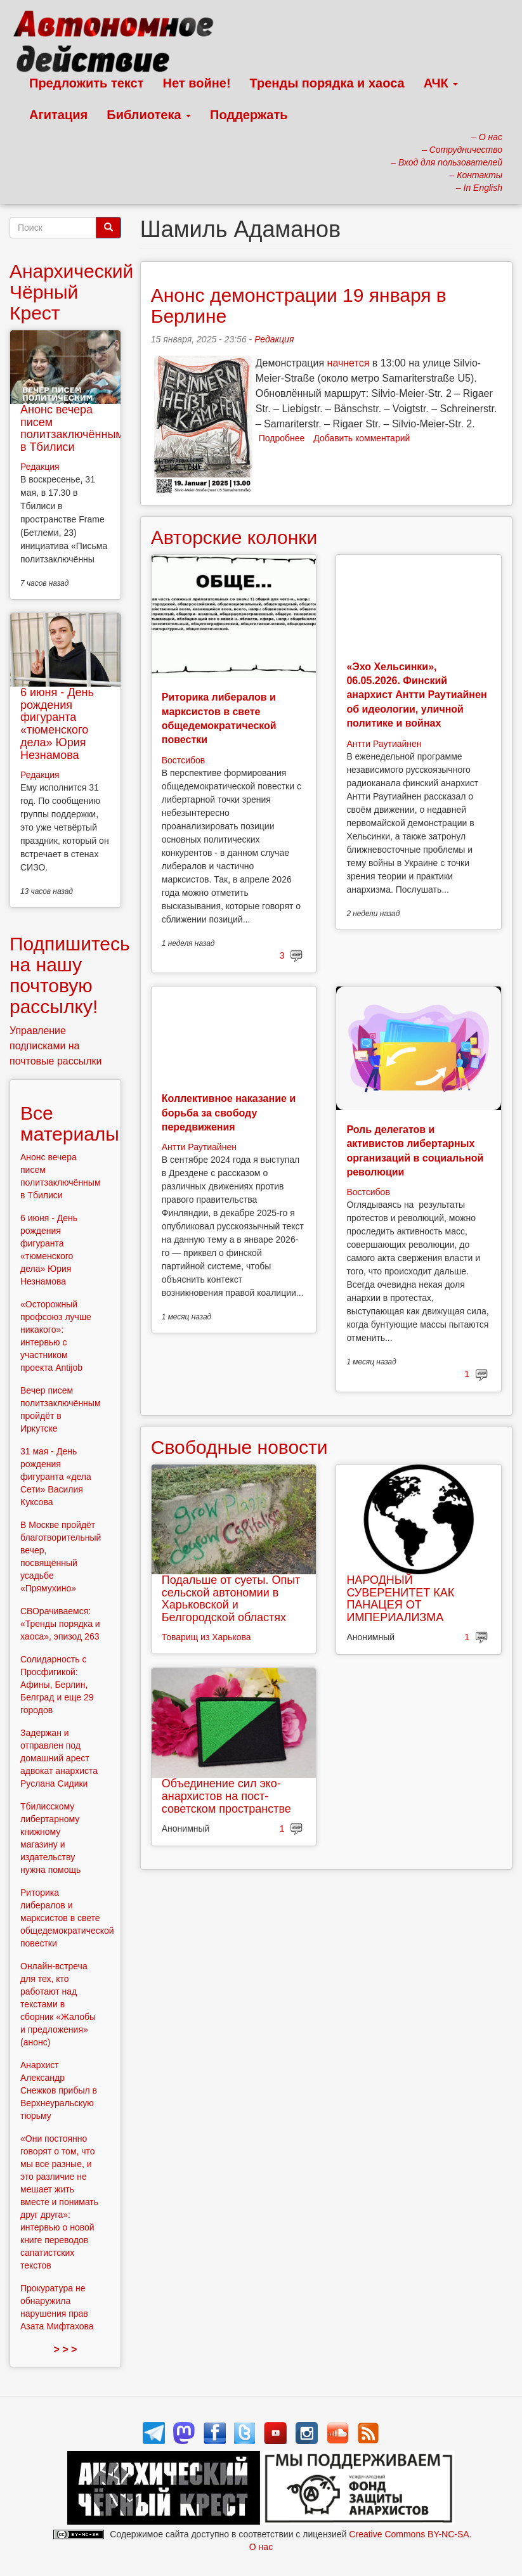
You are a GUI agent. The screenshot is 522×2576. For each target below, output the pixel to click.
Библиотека (149, 115)
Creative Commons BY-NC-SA (409, 2534)
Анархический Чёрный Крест (71, 292)
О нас (261, 2547)
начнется (348, 363)
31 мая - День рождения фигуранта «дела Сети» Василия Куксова (55, 1476)
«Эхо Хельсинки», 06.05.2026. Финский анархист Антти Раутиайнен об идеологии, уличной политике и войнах (416, 695)
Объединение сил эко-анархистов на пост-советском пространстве (226, 1796)
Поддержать (248, 115)
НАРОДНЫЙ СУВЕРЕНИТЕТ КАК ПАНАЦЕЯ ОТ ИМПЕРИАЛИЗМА (400, 1599)
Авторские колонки (234, 537)
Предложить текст (86, 83)
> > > (65, 2349)
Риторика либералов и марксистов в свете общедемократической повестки (67, 1917)
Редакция (274, 339)
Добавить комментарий (361, 438)
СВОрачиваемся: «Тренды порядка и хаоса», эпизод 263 (60, 1623)
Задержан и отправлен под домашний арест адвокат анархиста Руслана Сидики (59, 1758)
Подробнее (282, 438)
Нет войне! (197, 83)
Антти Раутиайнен (383, 744)
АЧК (441, 83)
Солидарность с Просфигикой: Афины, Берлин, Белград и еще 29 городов (57, 1684)
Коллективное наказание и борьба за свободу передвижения (229, 1112)
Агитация (58, 115)
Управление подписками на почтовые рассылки (56, 1045)
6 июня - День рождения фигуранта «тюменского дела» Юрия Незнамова (57, 723)
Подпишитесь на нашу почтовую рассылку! (70, 975)
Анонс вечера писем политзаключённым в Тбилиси (72, 428)
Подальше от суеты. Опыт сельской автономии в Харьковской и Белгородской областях (231, 1599)
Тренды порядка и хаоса (327, 83)
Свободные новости (239, 1447)
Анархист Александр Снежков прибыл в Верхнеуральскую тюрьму (58, 2090)
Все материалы (69, 1123)
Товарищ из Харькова (206, 1637)
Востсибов (183, 760)
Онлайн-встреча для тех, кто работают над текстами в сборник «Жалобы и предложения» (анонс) (58, 2004)
